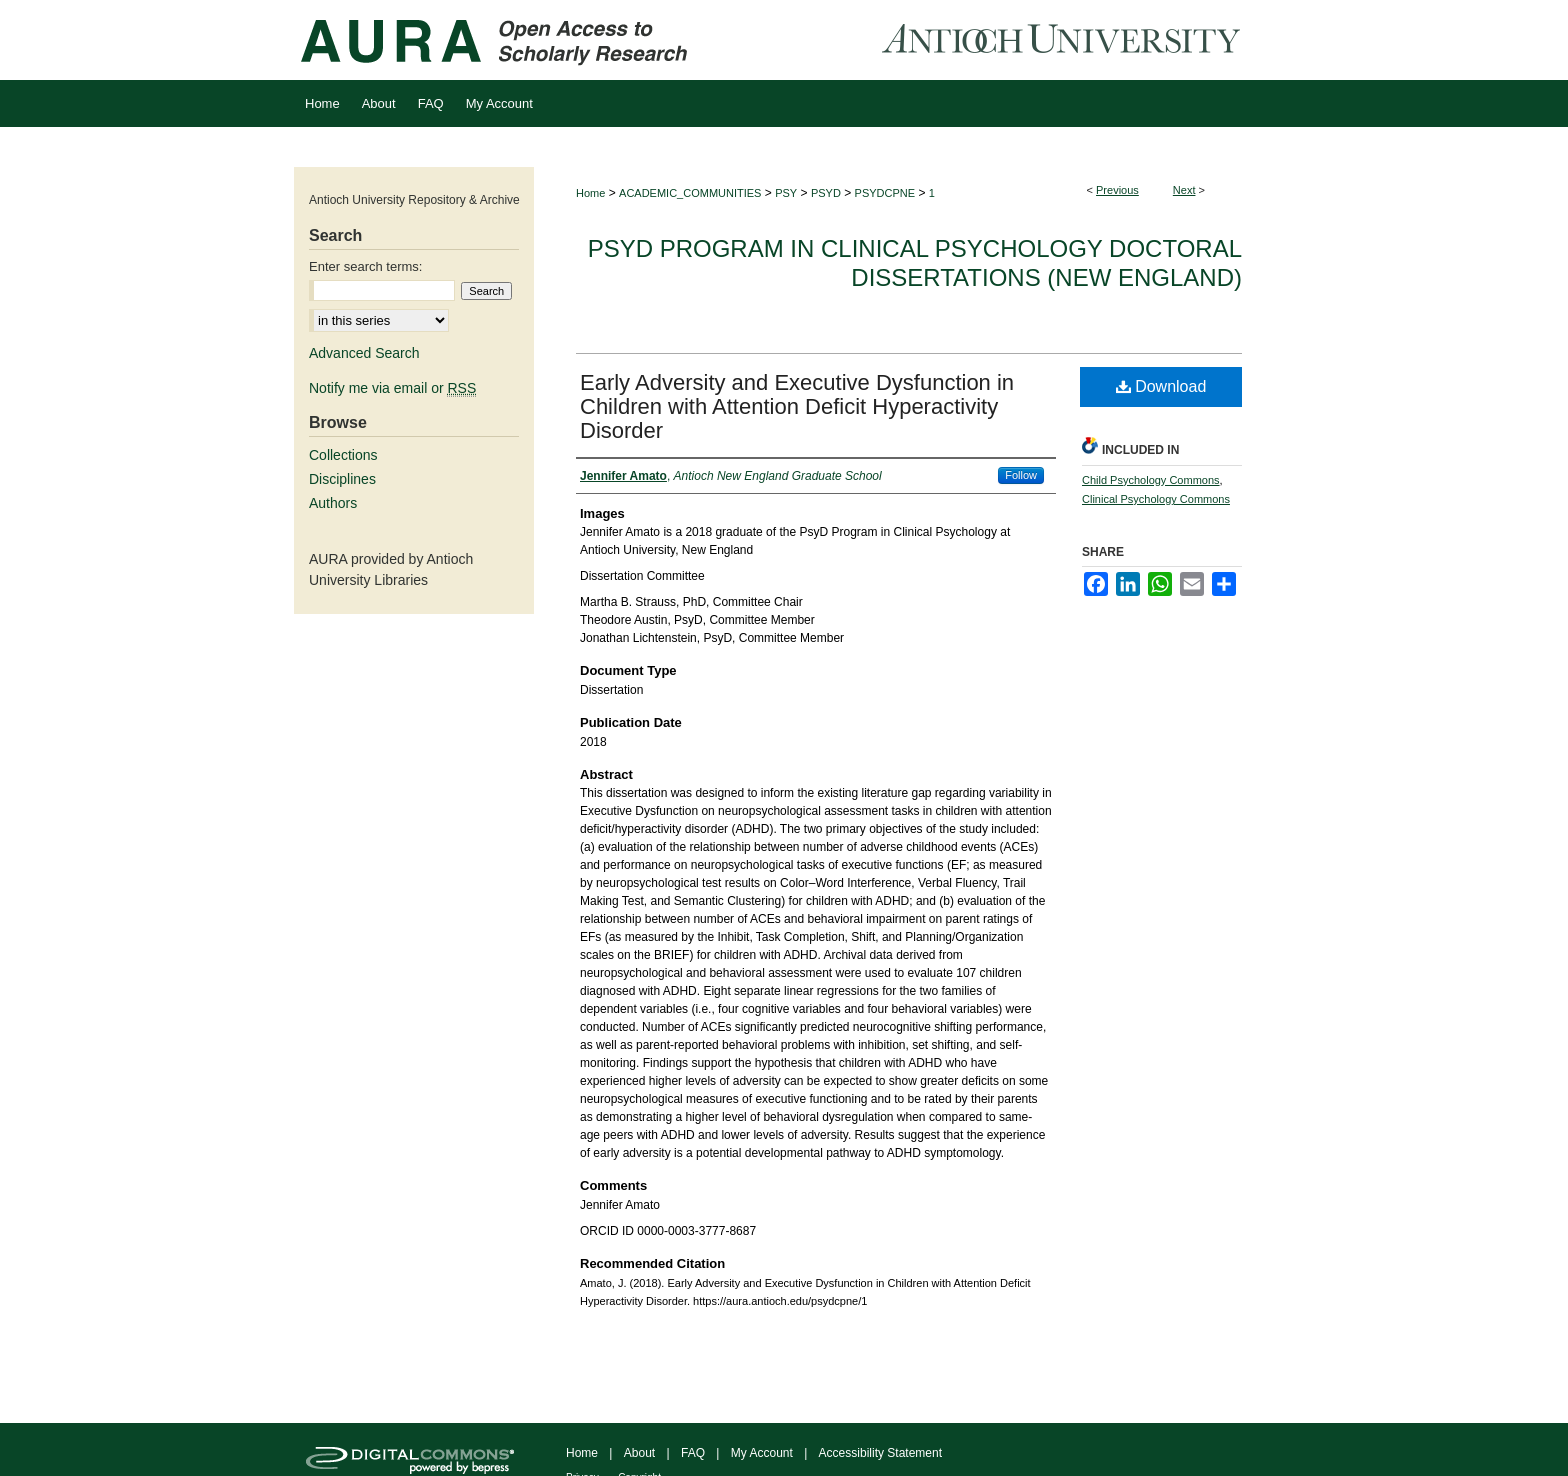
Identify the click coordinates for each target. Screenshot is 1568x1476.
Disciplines (342, 479)
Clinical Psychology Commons (1156, 499)
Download (1161, 386)
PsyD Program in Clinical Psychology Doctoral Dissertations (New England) (915, 263)
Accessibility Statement (880, 1453)
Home (590, 193)
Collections (343, 455)
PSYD (826, 193)
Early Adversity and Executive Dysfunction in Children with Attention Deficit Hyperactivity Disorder (797, 406)
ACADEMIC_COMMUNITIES (690, 193)
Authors (333, 503)
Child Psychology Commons (1151, 480)
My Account (762, 1453)
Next (1184, 190)
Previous (1117, 190)
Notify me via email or (392, 388)
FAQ (693, 1453)
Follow (1021, 475)
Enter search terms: (365, 266)
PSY (786, 193)
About (639, 1453)
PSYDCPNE (885, 193)
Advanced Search (364, 353)
